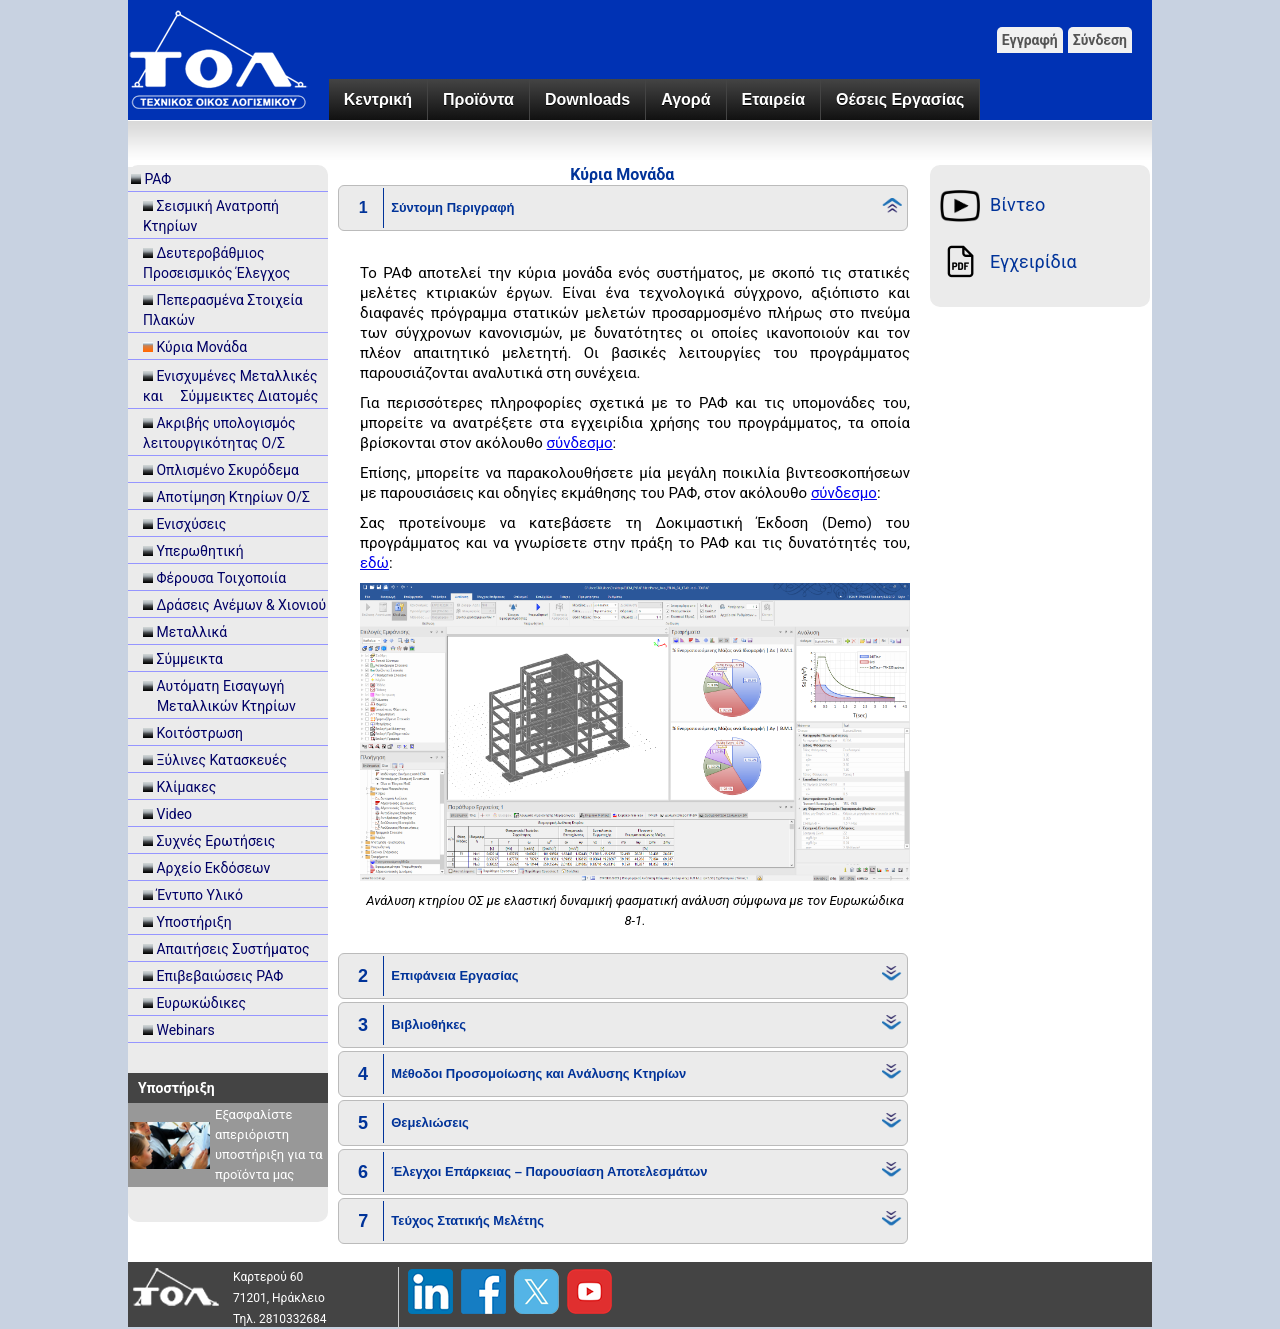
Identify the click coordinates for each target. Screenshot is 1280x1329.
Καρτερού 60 (268, 1277)
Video (174, 814)
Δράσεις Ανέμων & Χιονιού (241, 605)
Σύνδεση (1100, 40)
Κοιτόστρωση (199, 733)
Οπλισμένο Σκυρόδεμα (227, 470)
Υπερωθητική (199, 551)
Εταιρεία (773, 99)
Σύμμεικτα (189, 659)
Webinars (185, 1030)
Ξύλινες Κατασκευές (221, 760)
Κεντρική (378, 99)
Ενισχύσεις (191, 524)
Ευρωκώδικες (201, 1003)
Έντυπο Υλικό (199, 895)
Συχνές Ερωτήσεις (215, 841)
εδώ (374, 563)
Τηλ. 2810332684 (280, 1319)
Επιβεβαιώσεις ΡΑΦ (219, 976)
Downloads (587, 99)
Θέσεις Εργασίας (900, 99)
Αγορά (685, 99)
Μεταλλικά (191, 632)
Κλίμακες (186, 787)
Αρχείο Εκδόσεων (213, 868)
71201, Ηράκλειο (279, 1298)
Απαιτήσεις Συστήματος (232, 949)
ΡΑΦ (157, 179)
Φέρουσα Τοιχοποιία (221, 578)
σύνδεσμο (580, 443)
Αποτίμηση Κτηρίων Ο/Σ (232, 497)
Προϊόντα (478, 99)
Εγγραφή (1030, 40)
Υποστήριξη (193, 922)
